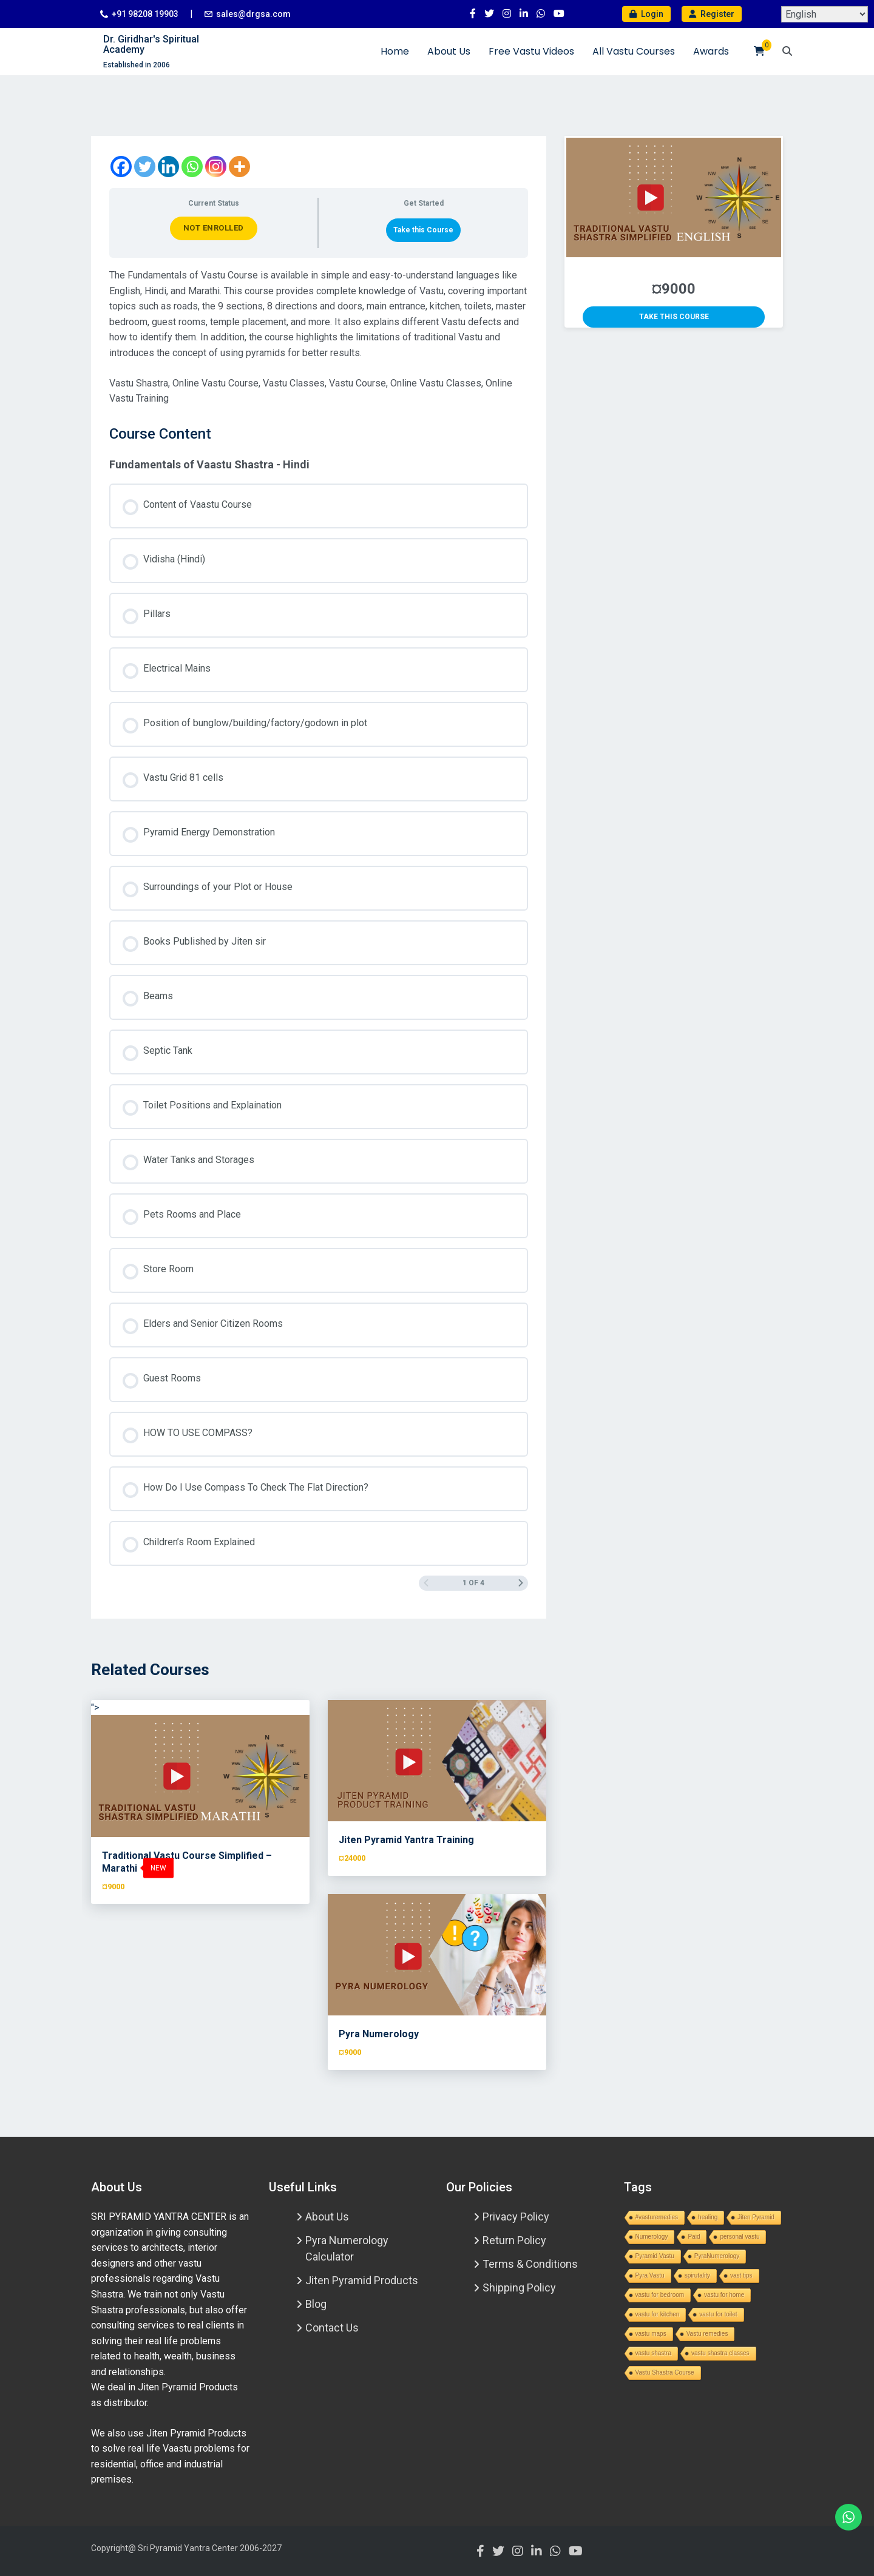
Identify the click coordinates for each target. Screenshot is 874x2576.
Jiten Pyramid (755, 2217)
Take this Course (423, 230)
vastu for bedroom (660, 2294)
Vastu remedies (707, 2333)
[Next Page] (520, 1583)
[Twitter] (144, 166)
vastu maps (650, 2333)
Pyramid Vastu (654, 2256)
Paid (694, 2236)
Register (711, 14)
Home (395, 51)
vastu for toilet (718, 2314)
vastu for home (724, 2294)
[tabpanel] (318, 337)
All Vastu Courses (633, 51)
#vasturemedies (657, 2217)
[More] (239, 166)
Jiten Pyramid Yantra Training (406, 1840)
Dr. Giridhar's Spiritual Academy (151, 44)
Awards (711, 51)
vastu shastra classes (720, 2353)
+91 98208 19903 (145, 14)
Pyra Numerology (379, 2034)
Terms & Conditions (530, 2263)
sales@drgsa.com (253, 14)
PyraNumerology (716, 2256)
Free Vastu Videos (531, 51)
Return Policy (514, 2240)
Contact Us (332, 2327)
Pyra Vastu (650, 2275)
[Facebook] (121, 166)
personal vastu (739, 2236)
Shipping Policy (519, 2287)
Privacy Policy (516, 2216)
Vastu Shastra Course (664, 2372)
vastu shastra (653, 2353)
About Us (448, 51)
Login (646, 14)
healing (707, 2217)
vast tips (741, 2275)
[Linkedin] (168, 166)
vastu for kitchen (657, 2314)
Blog (316, 2304)
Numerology (651, 2236)
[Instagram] (215, 166)
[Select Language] (824, 14)
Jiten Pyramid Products (361, 2280)
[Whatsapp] (192, 166)
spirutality (697, 2275)
